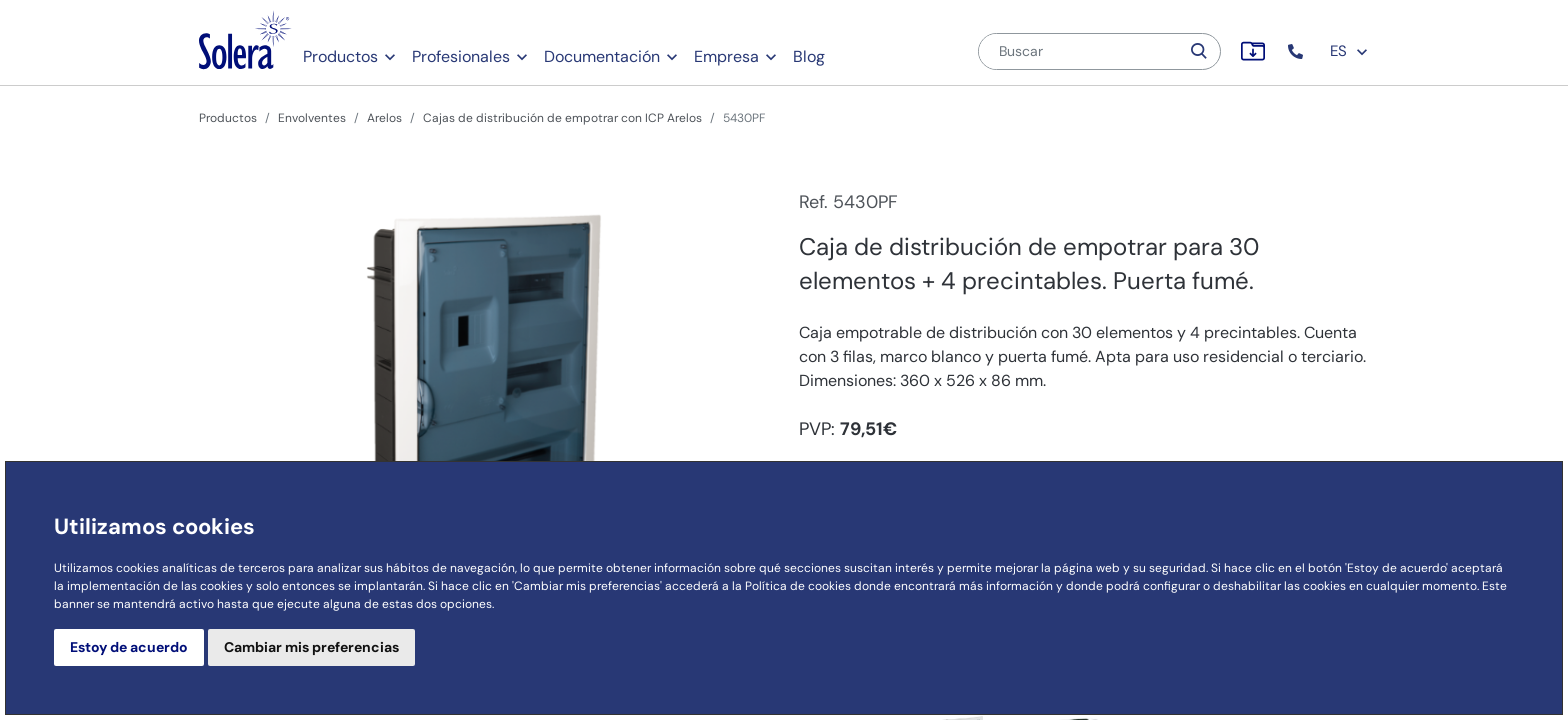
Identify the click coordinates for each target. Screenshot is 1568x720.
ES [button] (1349, 51)
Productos (340, 56)
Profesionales (461, 56)
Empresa (726, 56)
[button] (1297, 51)
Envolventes (312, 118)
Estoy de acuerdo (129, 647)
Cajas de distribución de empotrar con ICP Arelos (562, 118)
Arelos (384, 118)
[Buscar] (1079, 51)
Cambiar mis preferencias (311, 647)
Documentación (602, 56)
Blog (809, 56)
